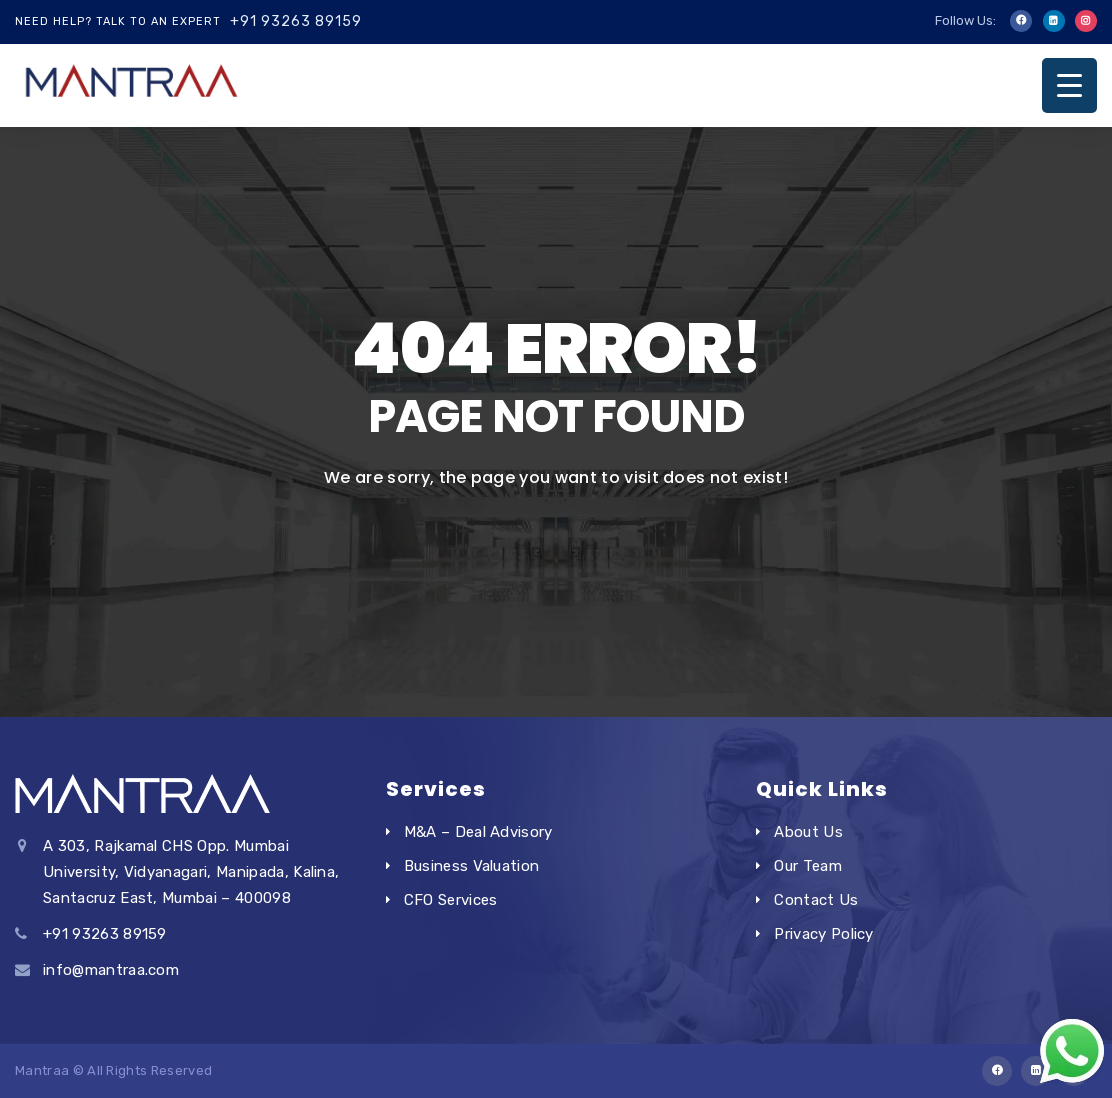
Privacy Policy (823, 934)
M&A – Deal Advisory (478, 832)
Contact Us (816, 900)
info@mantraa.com (111, 970)
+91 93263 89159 (296, 21)
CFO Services (451, 900)
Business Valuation (472, 866)
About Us (808, 832)
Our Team (808, 866)
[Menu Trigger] (1069, 85)
